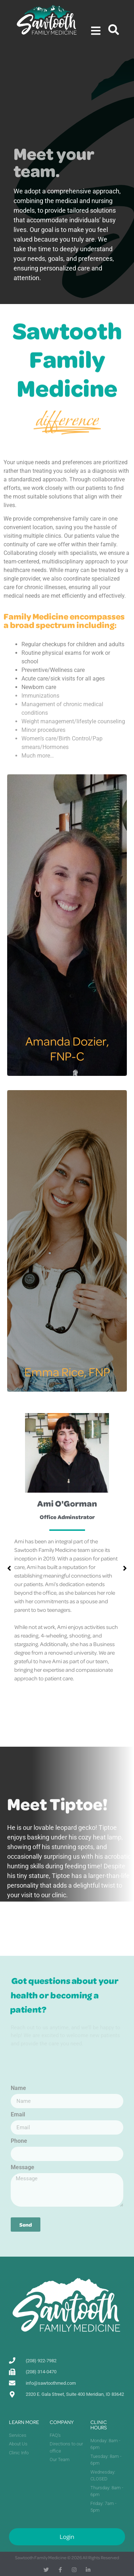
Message (22, 2168)
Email (18, 2115)
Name (18, 2088)
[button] (125, 1568)
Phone (19, 2141)
